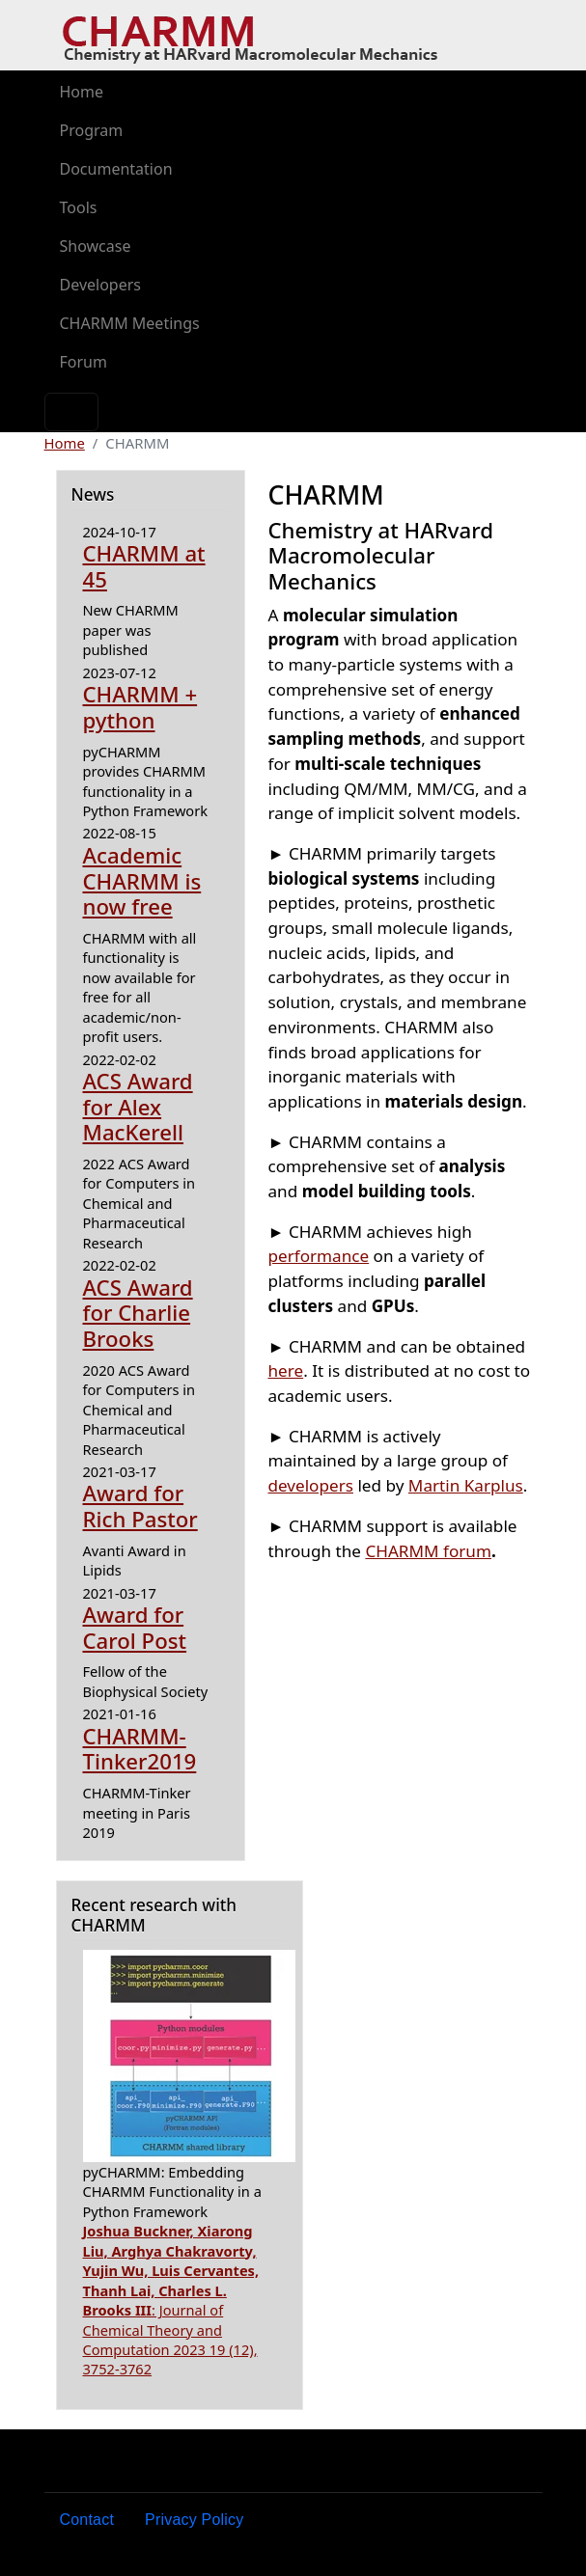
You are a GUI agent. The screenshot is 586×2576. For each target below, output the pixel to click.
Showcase (95, 246)
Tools (79, 207)
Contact (87, 2519)
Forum (83, 361)
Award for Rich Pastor (140, 1506)
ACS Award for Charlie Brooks (138, 1313)
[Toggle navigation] (71, 412)
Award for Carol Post (135, 1628)
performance (319, 1256)
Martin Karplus (465, 1485)
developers (310, 1485)
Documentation (116, 168)
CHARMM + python (140, 707)
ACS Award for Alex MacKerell (138, 1106)
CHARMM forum (428, 1551)
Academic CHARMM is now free (142, 880)
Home (82, 91)
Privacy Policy (194, 2519)
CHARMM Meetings (130, 323)
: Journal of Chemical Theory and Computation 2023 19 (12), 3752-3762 (171, 2299)
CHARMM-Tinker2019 (140, 1749)
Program (92, 130)
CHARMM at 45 (144, 566)
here (286, 1370)
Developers (100, 284)
